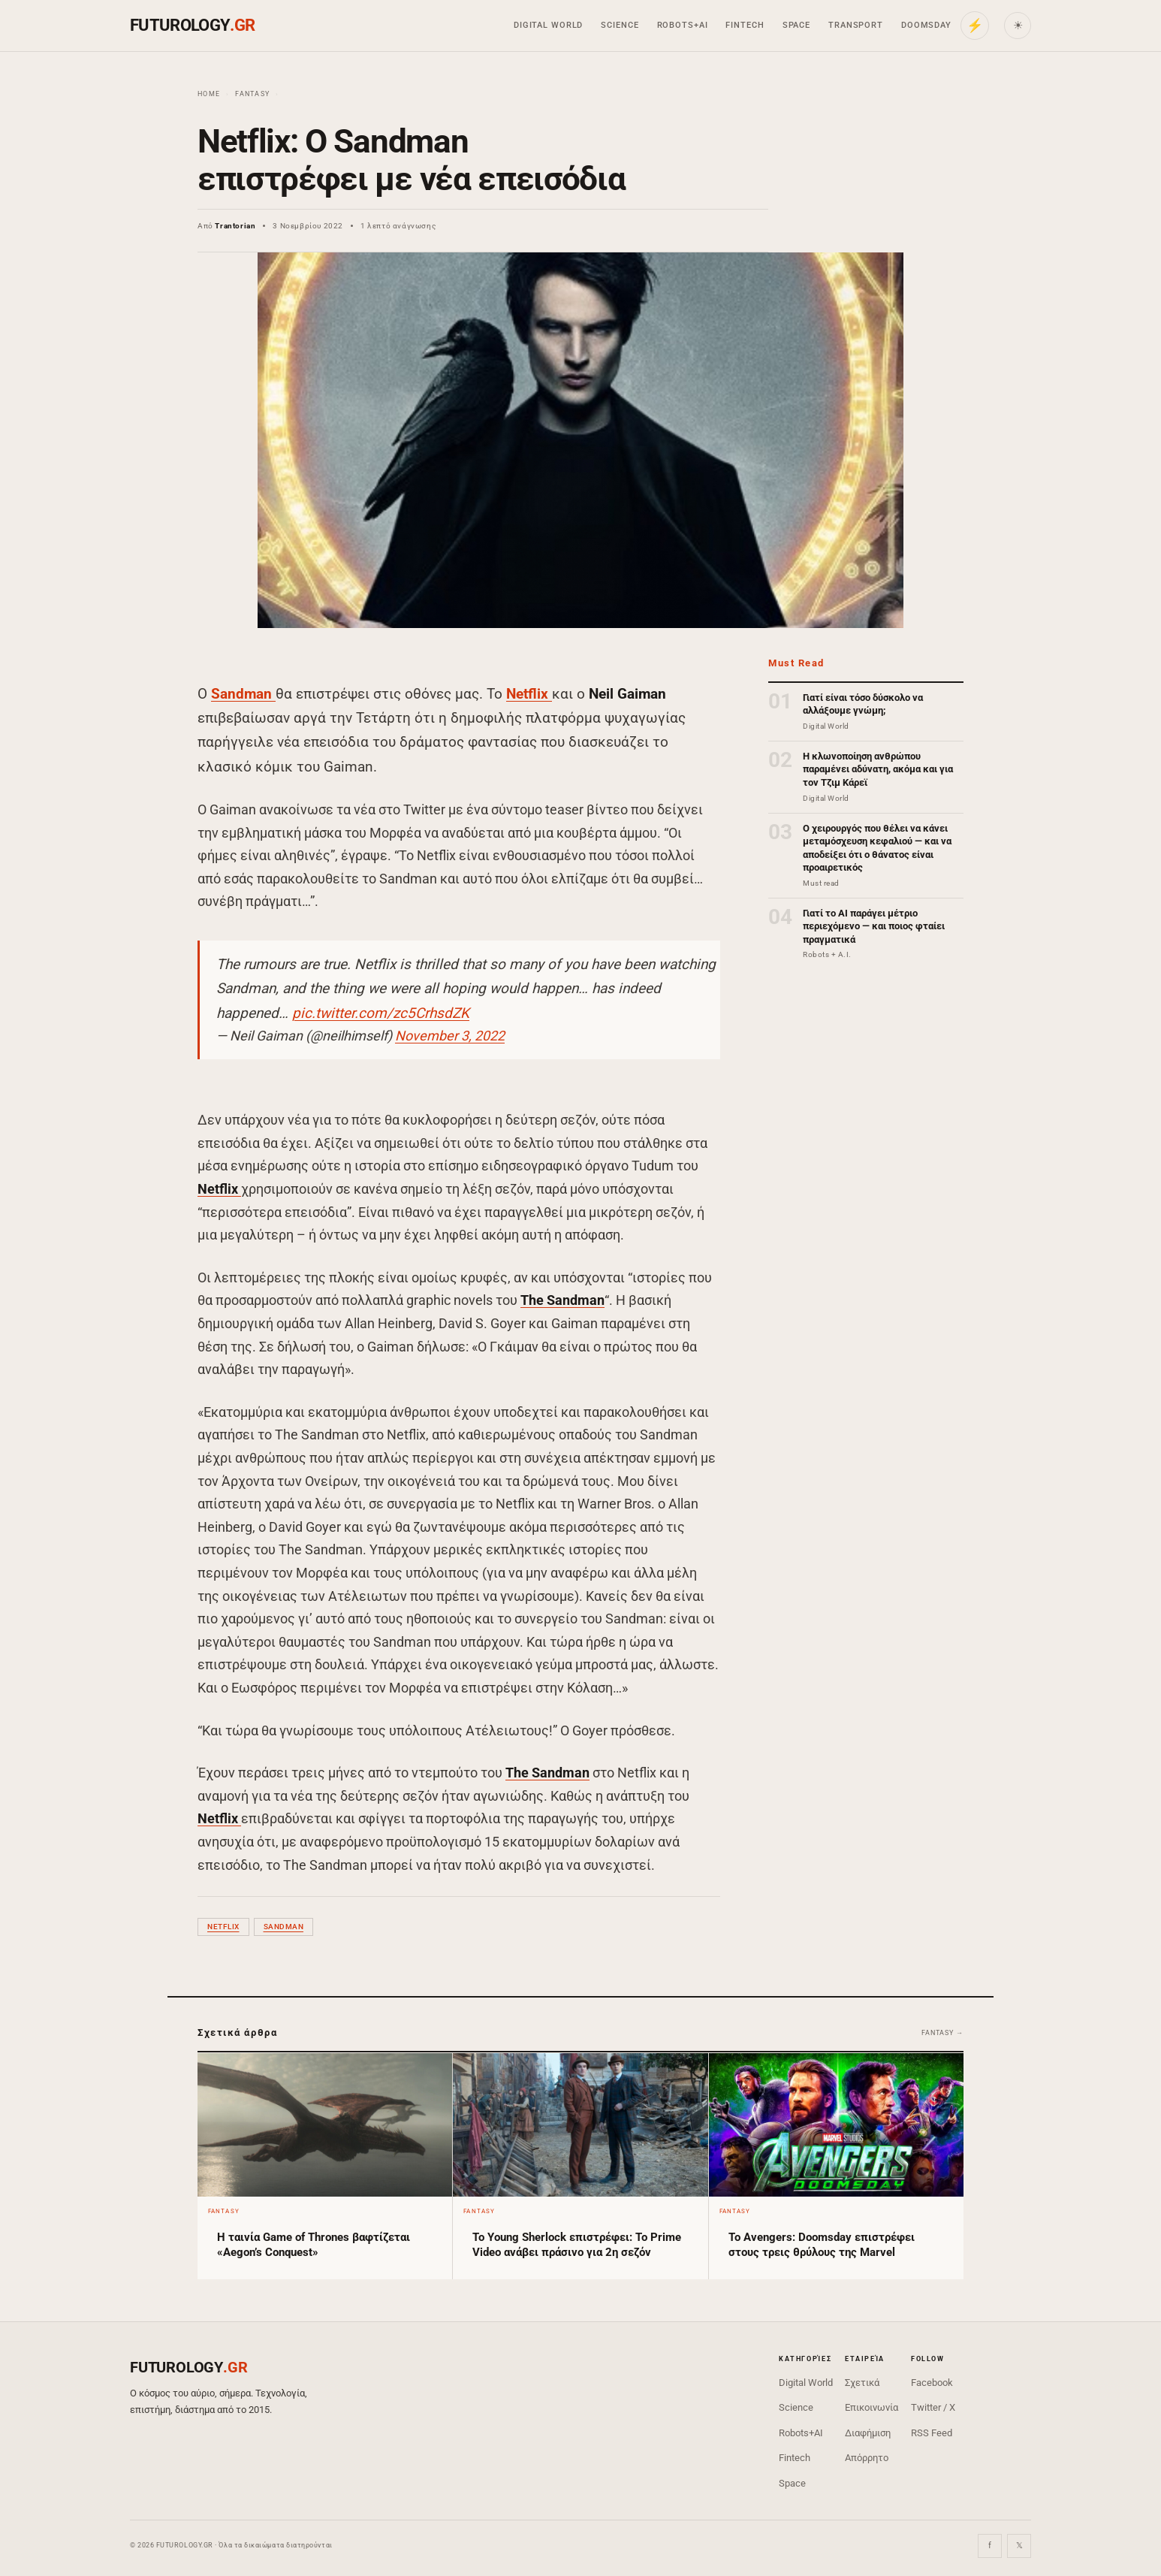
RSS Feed (931, 2433)
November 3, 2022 (450, 1035)
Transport (855, 25)
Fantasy (252, 94)
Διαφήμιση (868, 2433)
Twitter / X (933, 2407)
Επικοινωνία (871, 2407)
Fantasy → (942, 2033)
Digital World (548, 25)
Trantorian (235, 226)
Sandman (243, 693)
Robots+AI (682, 25)
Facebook (932, 2382)
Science (619, 25)
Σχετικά (862, 2382)
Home (209, 94)
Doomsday (926, 25)
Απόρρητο (866, 2457)
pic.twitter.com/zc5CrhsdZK (380, 1013)
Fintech (744, 25)
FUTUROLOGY (192, 25)
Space (796, 25)
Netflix (529, 693)
